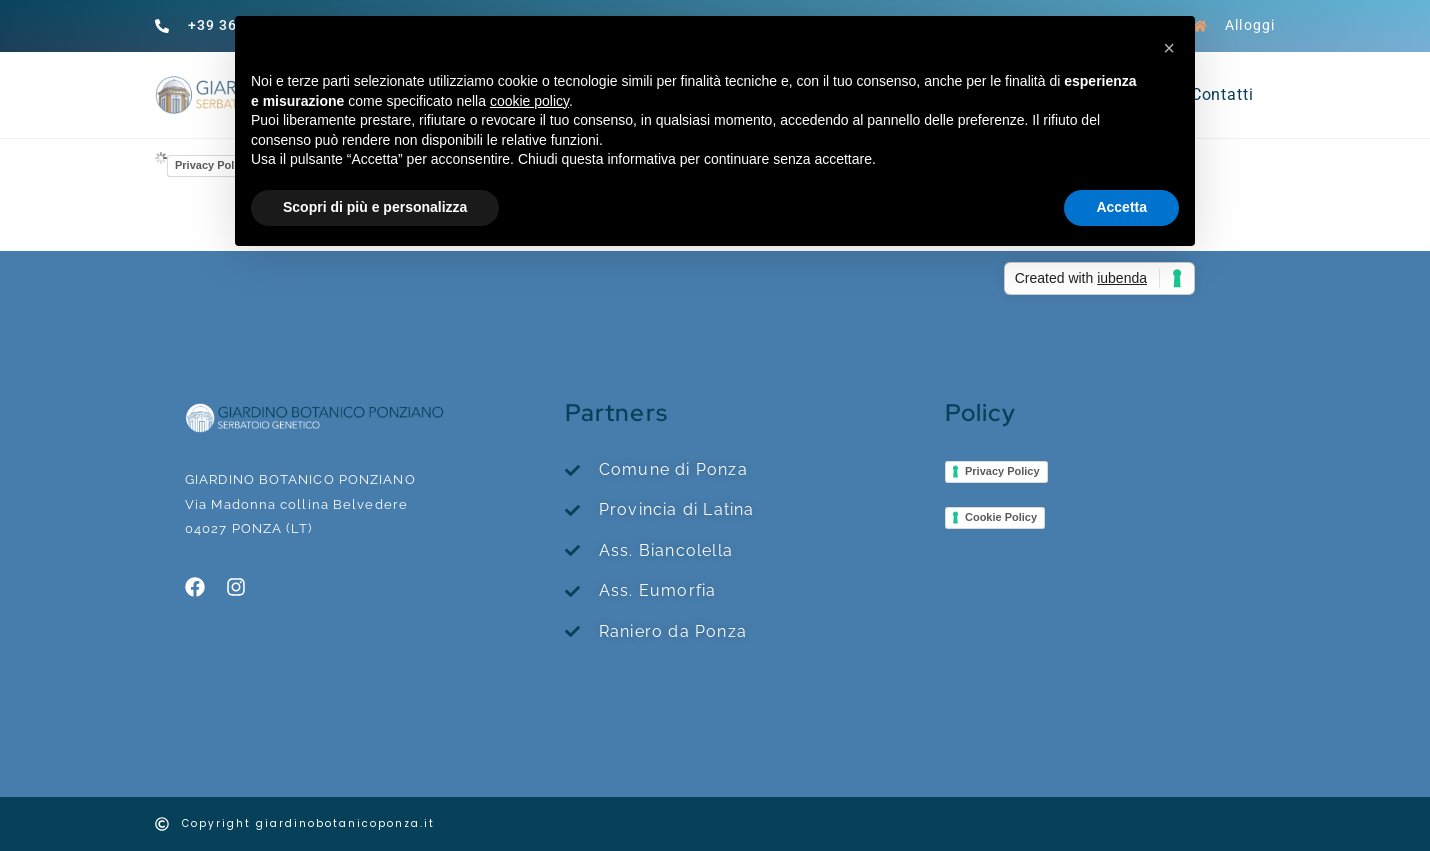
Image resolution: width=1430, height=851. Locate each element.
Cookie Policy (1001, 517)
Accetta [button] (1121, 207)
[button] (1169, 48)
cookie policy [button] (529, 101)
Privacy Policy (212, 165)
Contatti (1222, 94)
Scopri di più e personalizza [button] (375, 207)
